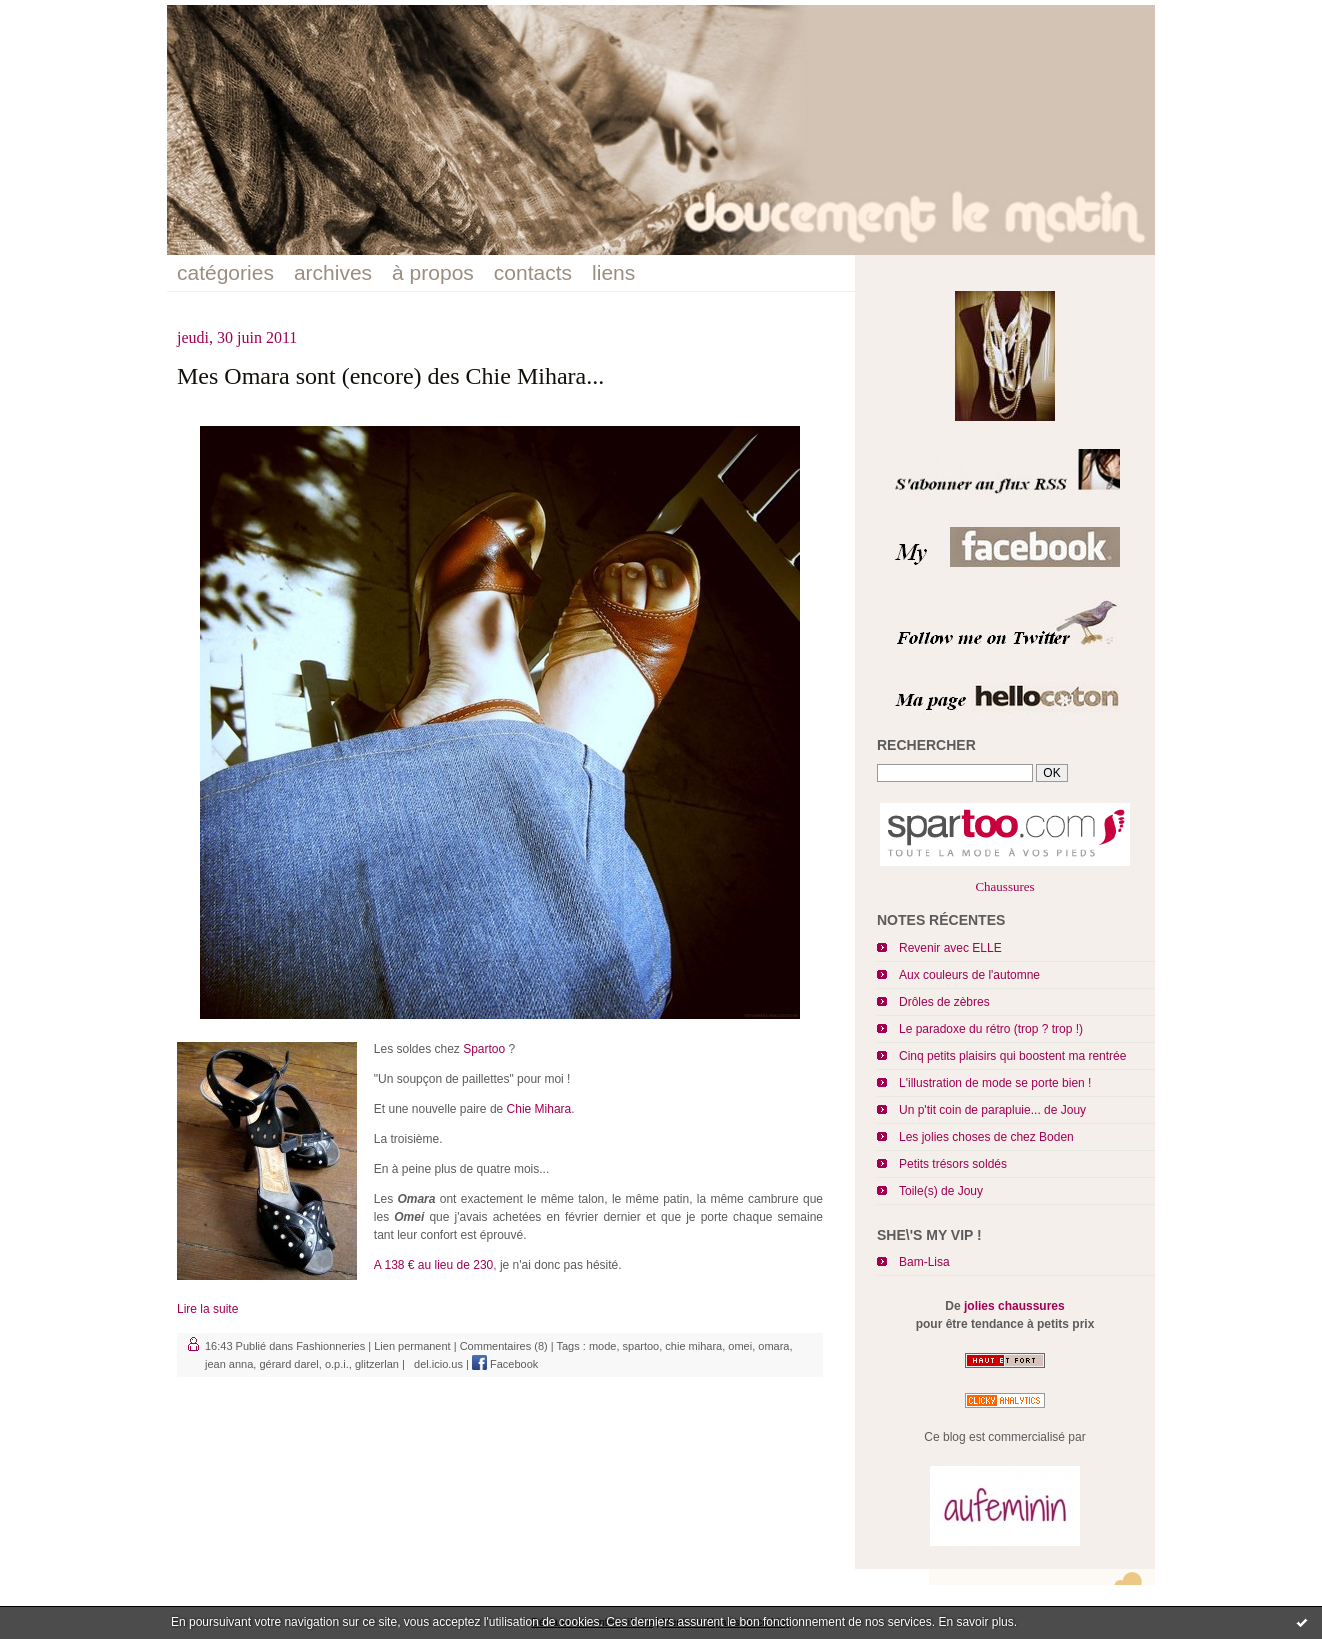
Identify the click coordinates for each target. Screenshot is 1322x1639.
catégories (225, 272)
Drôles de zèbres (944, 1002)
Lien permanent (412, 1346)
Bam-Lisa (924, 1262)
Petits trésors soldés (953, 1164)
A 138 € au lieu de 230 (433, 1265)
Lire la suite (207, 1309)
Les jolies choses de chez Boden (986, 1137)
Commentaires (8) (504, 1346)
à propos (433, 272)
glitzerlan (377, 1364)
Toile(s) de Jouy (941, 1191)
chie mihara (693, 1346)
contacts (533, 272)
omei (740, 1346)
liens (613, 272)
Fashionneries (330, 1346)
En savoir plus (975, 1622)
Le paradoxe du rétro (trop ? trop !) (991, 1029)
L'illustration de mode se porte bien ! (995, 1083)
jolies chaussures (1014, 1306)
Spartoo (484, 1049)
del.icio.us (435, 1364)
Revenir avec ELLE (950, 948)
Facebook (505, 1364)
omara (773, 1346)
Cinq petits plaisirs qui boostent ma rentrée (1012, 1056)
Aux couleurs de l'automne (969, 975)
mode (603, 1346)
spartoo (641, 1346)
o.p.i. (337, 1364)
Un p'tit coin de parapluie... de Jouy (992, 1110)
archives (333, 272)
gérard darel (288, 1364)
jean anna (229, 1364)
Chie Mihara (539, 1109)
